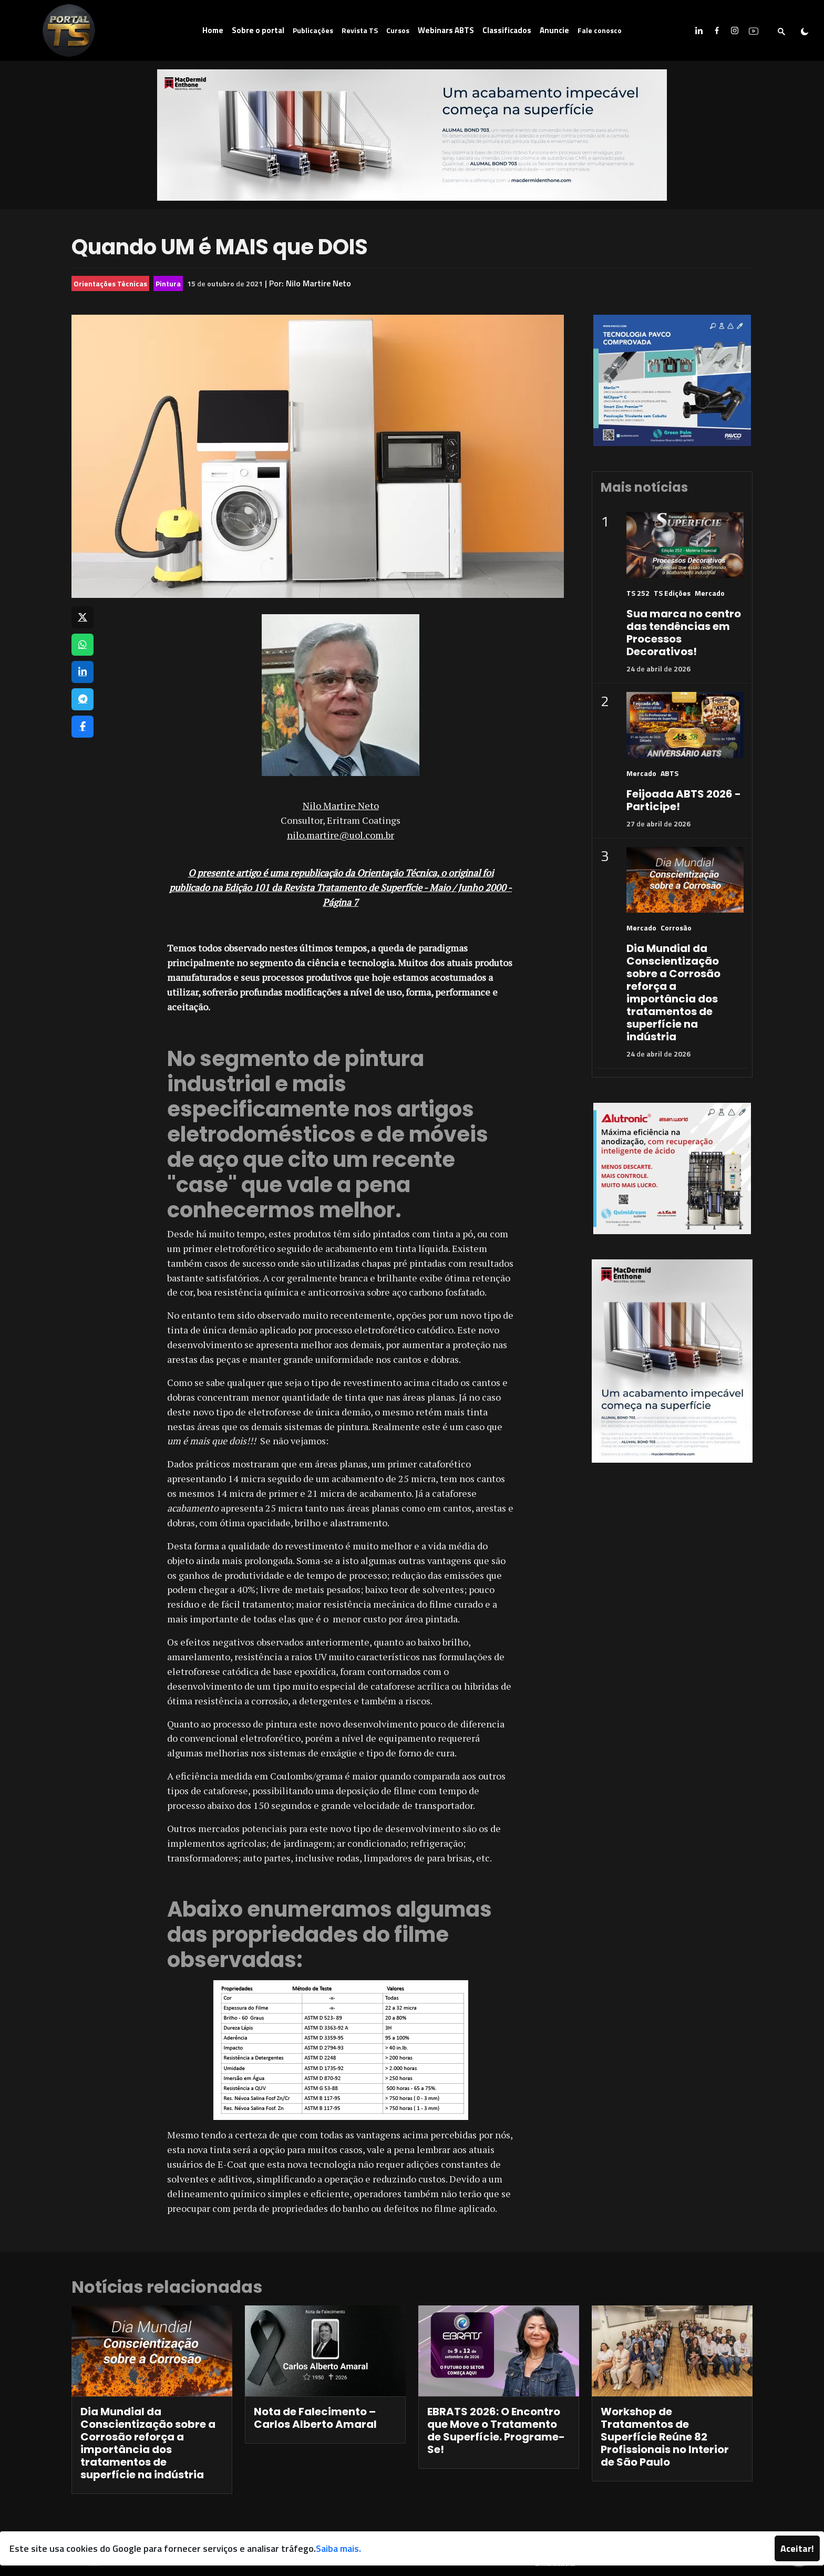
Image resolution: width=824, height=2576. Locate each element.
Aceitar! (797, 2548)
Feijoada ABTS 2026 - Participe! (683, 800)
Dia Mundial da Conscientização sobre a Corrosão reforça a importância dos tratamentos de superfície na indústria (673, 992)
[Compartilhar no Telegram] (82, 699)
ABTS (669, 773)
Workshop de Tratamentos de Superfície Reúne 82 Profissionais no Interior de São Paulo (665, 2436)
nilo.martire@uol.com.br (340, 835)
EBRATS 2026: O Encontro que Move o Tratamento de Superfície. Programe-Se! (496, 2430)
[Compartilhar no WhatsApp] (82, 645)
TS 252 (638, 592)
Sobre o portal (258, 30)
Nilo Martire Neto (318, 283)
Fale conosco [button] (600, 30)
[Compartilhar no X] (82, 617)
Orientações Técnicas (110, 283)
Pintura (168, 283)
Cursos (397, 30)
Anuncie (554, 30)
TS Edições (672, 592)
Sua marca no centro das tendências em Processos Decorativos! (683, 632)
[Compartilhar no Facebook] (82, 727)
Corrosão (676, 927)
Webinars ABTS (446, 30)
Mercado (710, 592)
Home (212, 30)
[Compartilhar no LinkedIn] (82, 672)
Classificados (506, 30)
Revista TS (360, 30)
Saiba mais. (338, 2548)
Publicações (313, 30)
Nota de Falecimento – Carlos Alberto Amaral (315, 2418)
